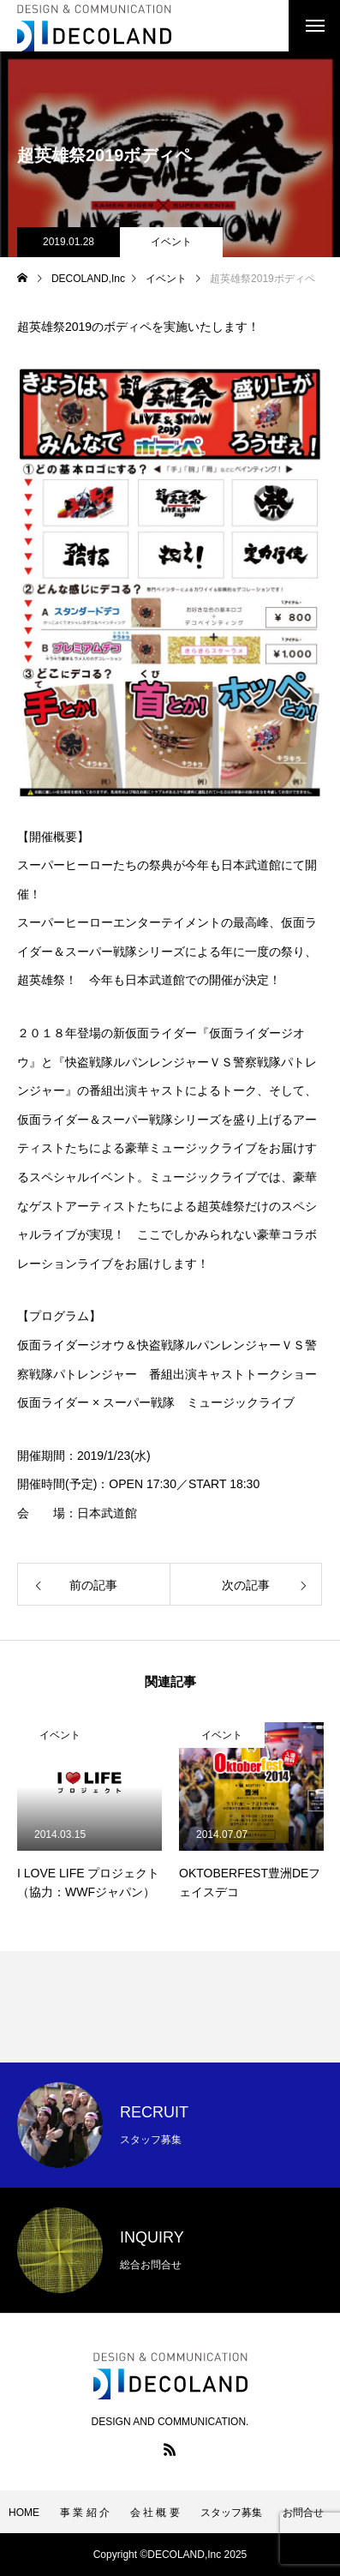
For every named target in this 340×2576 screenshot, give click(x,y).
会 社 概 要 (155, 2513)
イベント (171, 242)
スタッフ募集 (231, 2513)
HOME (24, 2513)
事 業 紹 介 (85, 2513)
